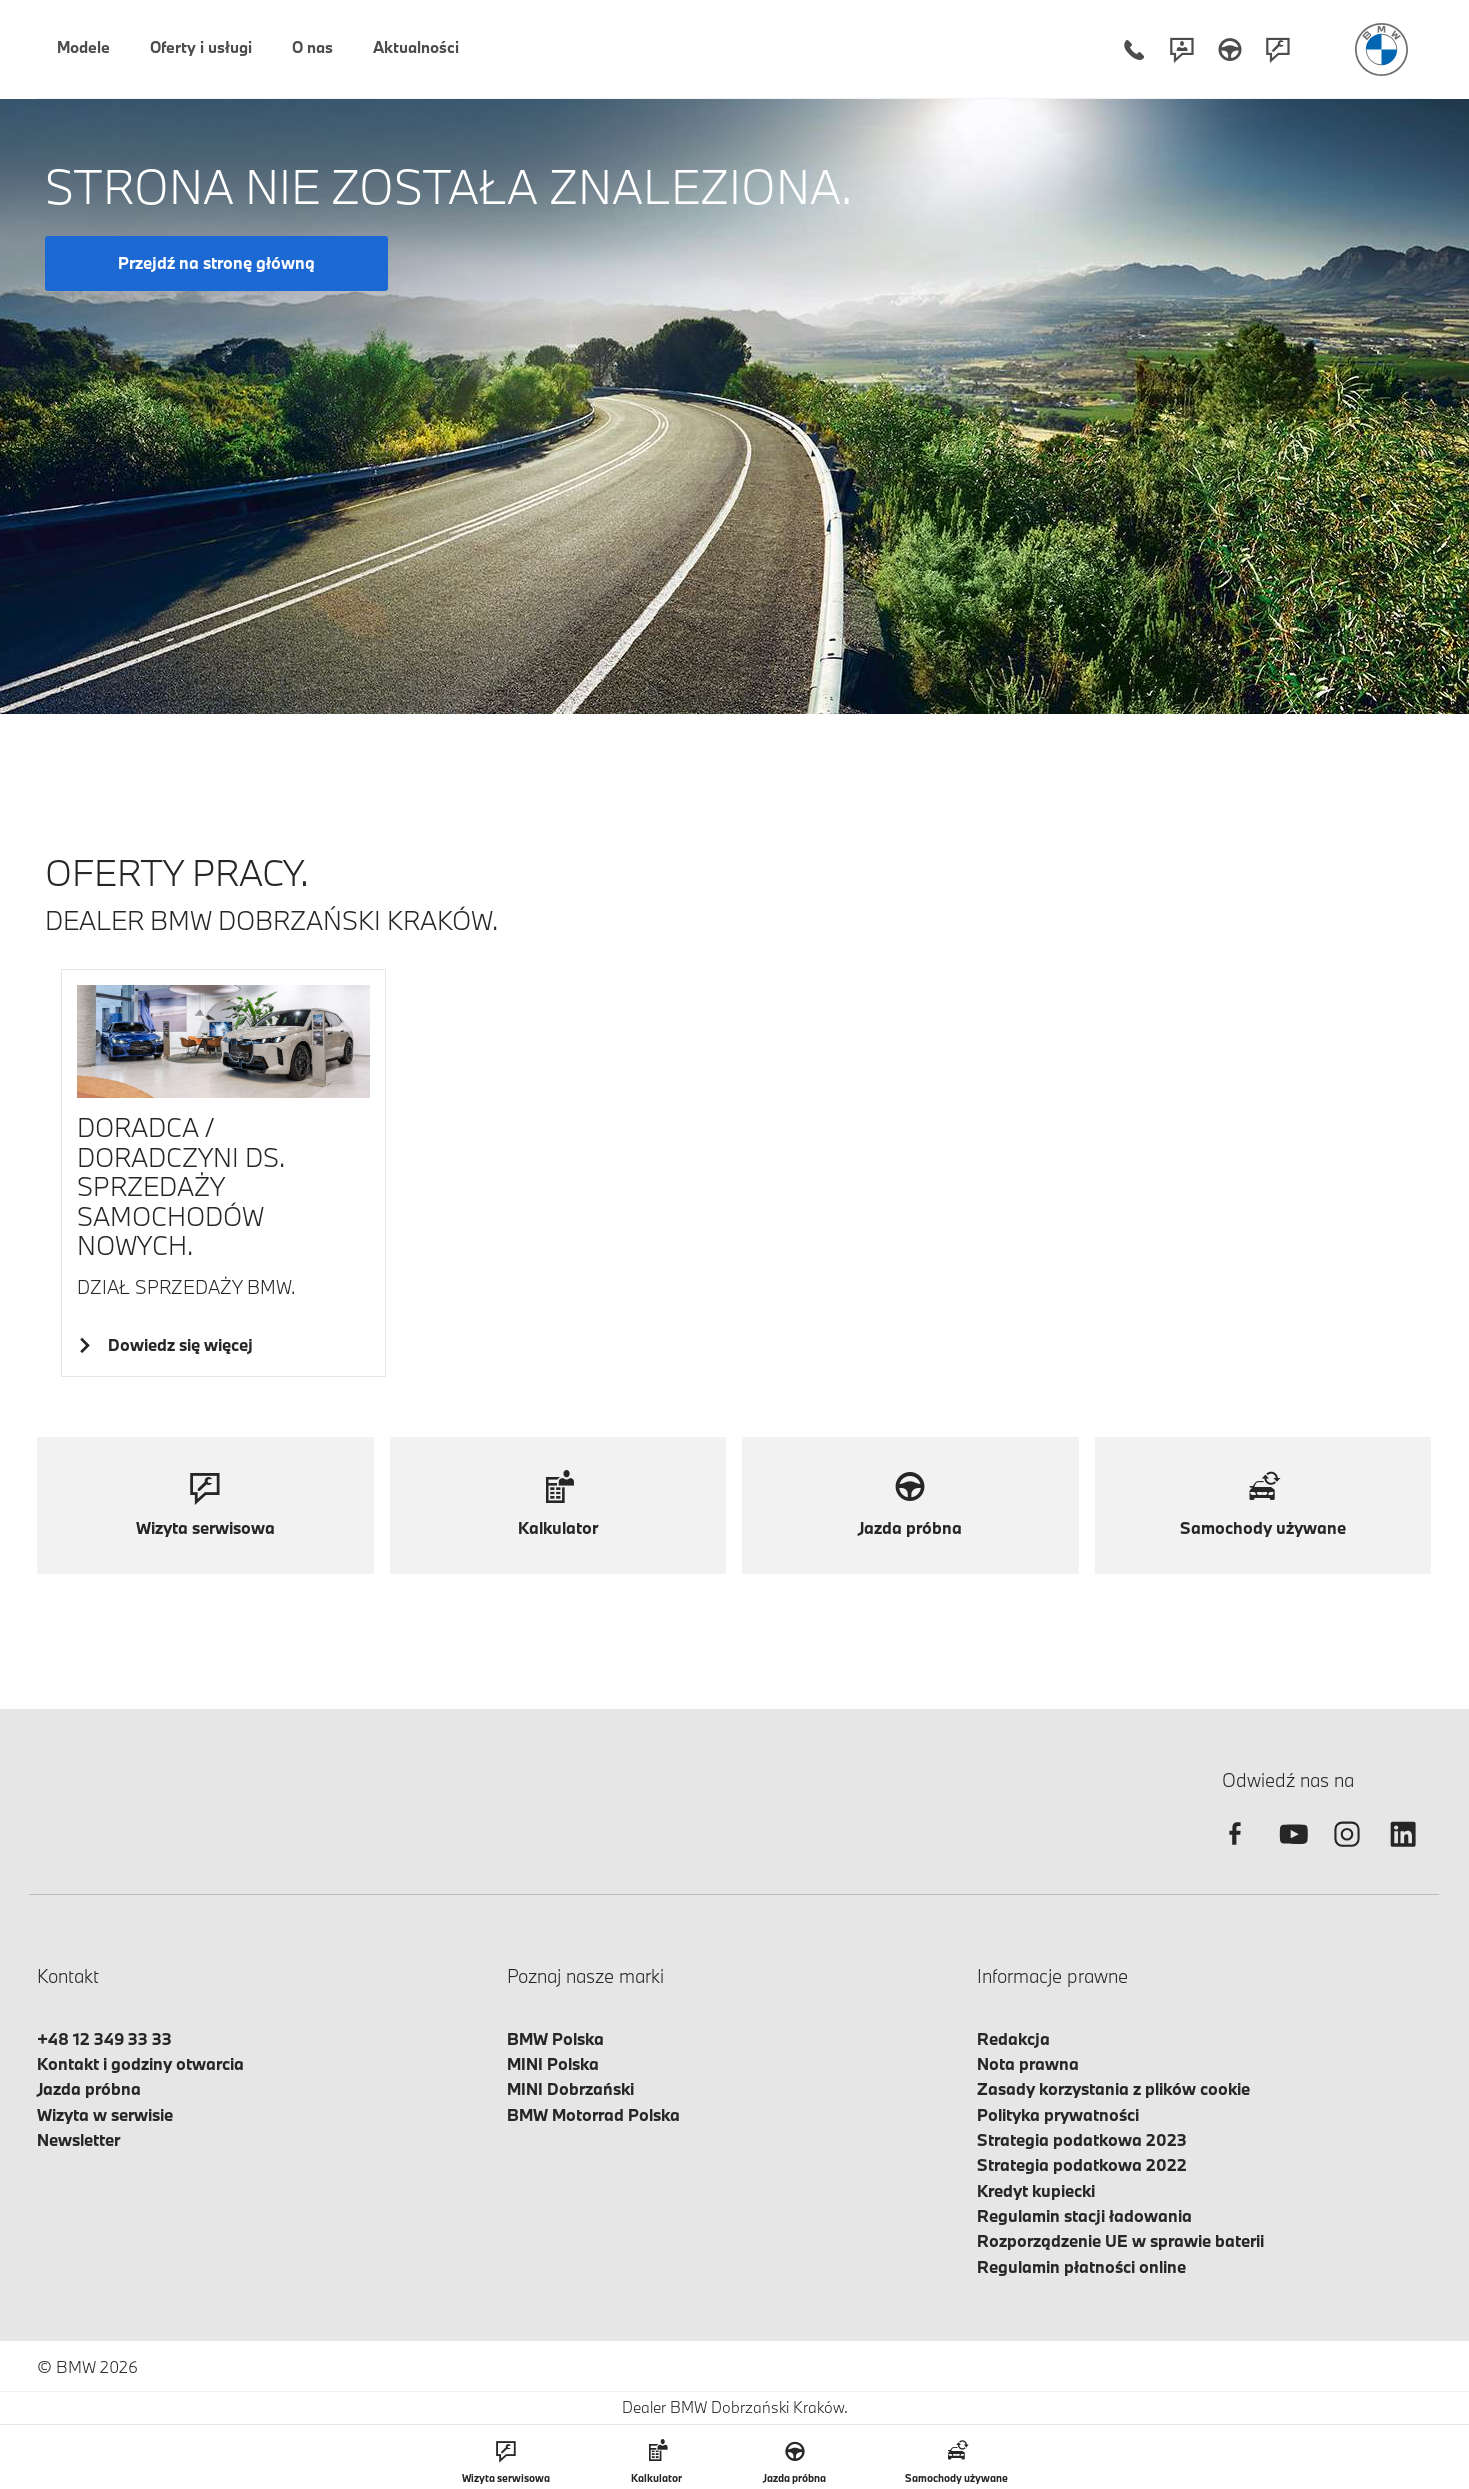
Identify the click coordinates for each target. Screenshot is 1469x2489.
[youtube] (1291, 1851)
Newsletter (78, 2139)
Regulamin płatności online (1081, 2266)
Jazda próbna (89, 2088)
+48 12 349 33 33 (104, 2038)
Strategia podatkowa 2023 (1082, 2139)
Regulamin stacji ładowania (1084, 2215)
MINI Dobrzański (570, 2088)
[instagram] (1347, 1851)
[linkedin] (1403, 1851)
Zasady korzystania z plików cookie (1113, 2088)
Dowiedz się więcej (177, 1344)
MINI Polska (553, 2063)
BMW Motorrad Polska (593, 2114)
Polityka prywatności (1058, 2114)
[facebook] (1235, 1851)
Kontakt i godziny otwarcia (140, 2063)
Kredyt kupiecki (1036, 2190)
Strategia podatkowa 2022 (1082, 2164)
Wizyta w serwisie (105, 2114)
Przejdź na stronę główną (216, 262)
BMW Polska (555, 2038)
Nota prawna (1028, 2063)
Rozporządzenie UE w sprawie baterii (1120, 2240)
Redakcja (1013, 2038)
